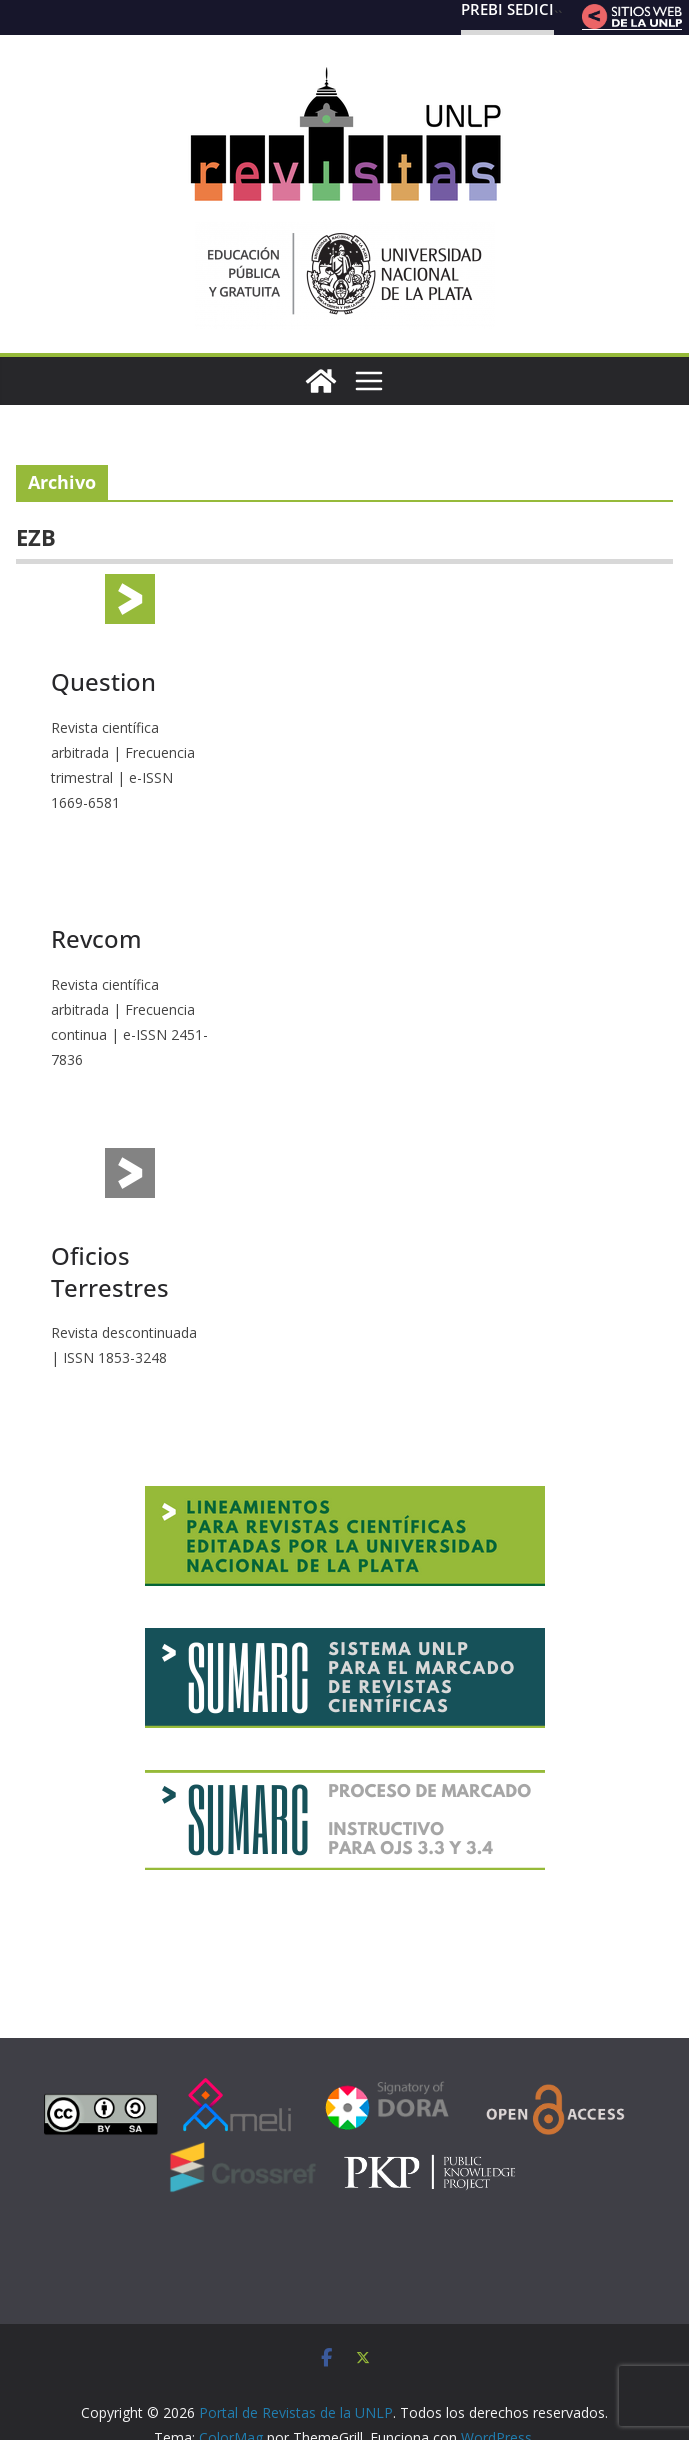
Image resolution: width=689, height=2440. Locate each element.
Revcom (96, 938)
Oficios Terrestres (110, 1271)
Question (103, 681)
